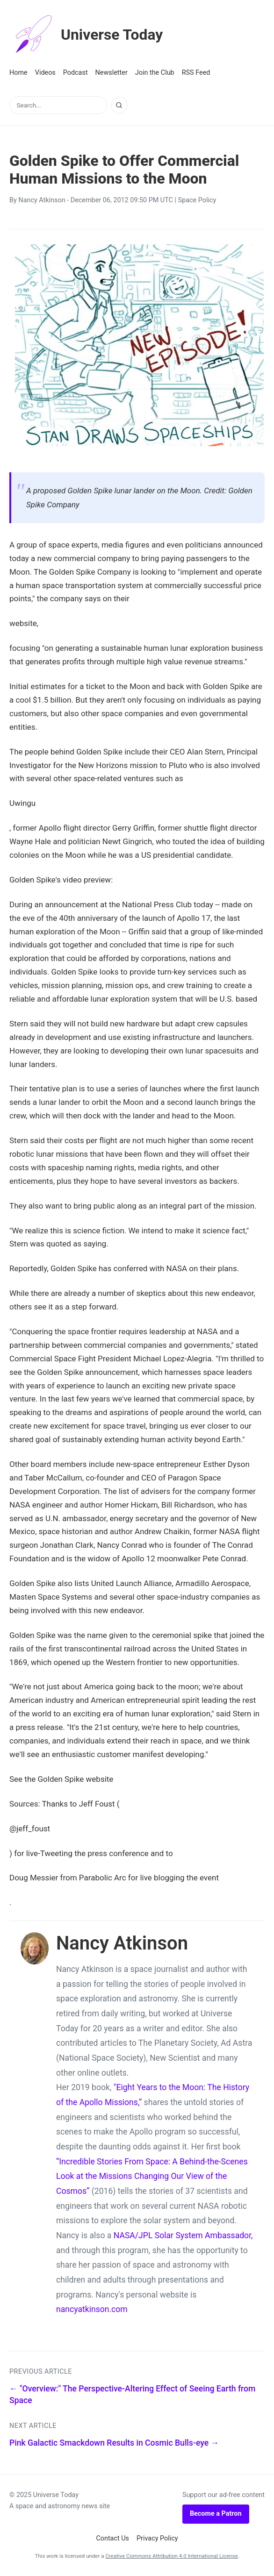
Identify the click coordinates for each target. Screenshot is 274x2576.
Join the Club (154, 73)
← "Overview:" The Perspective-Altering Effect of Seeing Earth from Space (132, 2394)
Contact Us (112, 2538)
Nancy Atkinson (41, 200)
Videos (45, 73)
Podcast (75, 73)
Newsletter (111, 73)
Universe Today (86, 34)
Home (18, 73)
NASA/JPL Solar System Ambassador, (183, 2235)
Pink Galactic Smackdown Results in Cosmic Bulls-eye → (114, 2443)
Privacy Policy (157, 2538)
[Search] (119, 105)
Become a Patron (216, 2514)
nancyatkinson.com (92, 2309)
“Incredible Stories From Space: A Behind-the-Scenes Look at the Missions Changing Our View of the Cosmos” (152, 2176)
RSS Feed (196, 73)
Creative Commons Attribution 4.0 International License (171, 2556)
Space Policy (197, 200)
